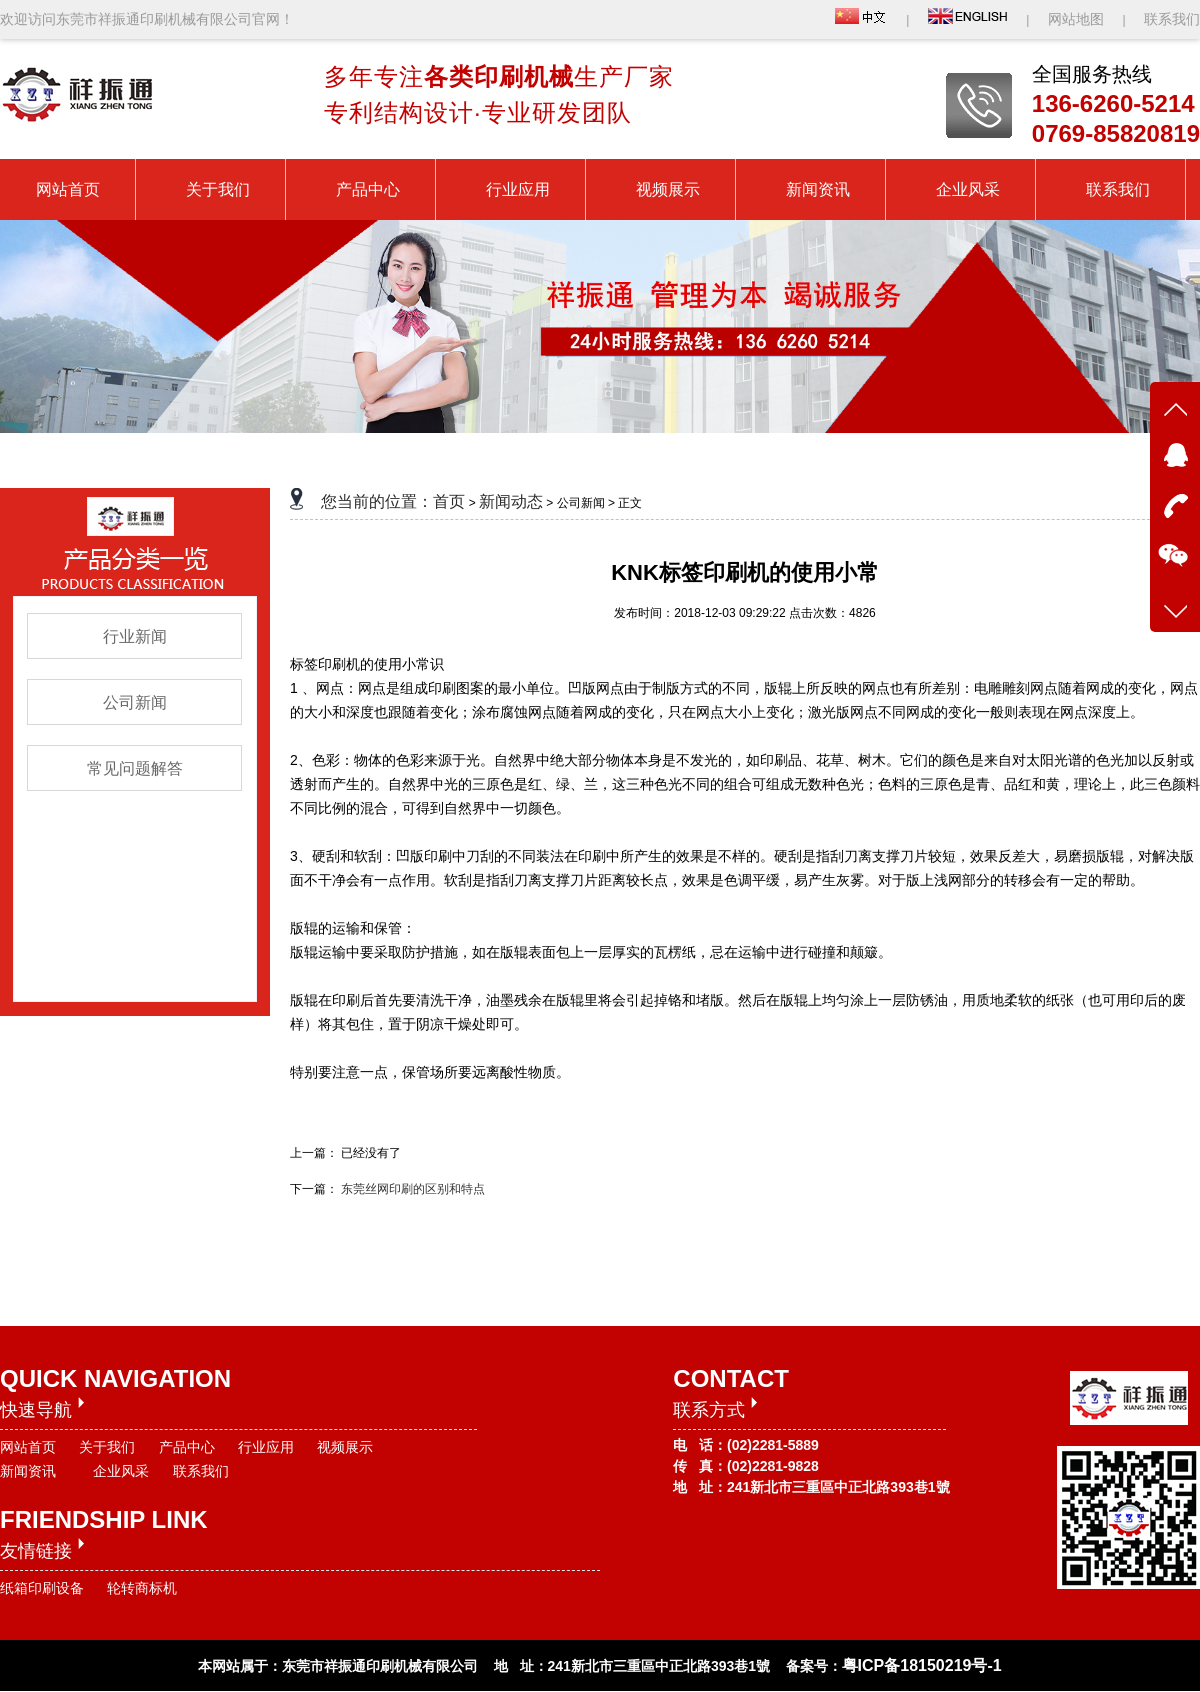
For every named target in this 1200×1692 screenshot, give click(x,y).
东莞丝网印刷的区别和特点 (413, 1189)
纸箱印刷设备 (42, 1588)
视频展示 (345, 1447)
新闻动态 (511, 501)
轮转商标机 (142, 1588)
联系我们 (1172, 19)
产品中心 (187, 1447)
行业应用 (266, 1447)
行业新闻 (135, 636)
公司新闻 (135, 702)
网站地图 (1078, 19)
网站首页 (28, 1447)
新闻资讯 (28, 1471)
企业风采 (121, 1471)
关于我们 (107, 1447)
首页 (449, 501)
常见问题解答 (135, 768)
